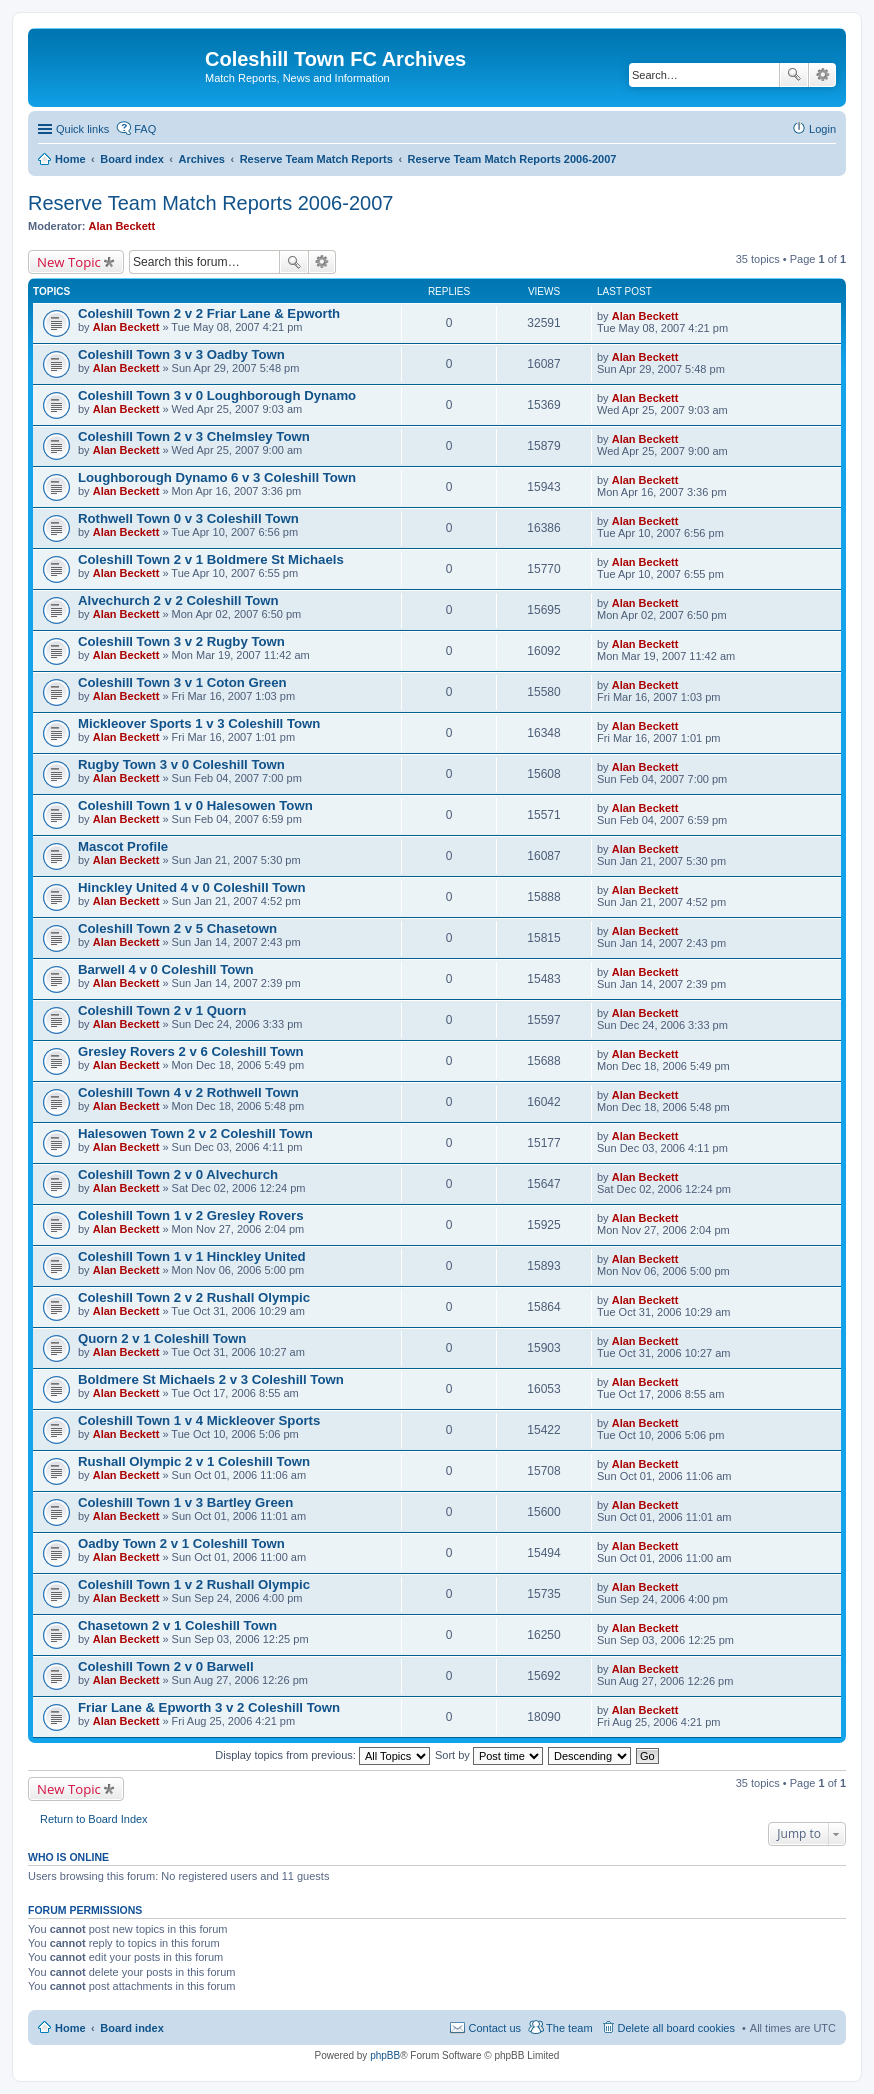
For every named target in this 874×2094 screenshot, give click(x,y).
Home (70, 2028)
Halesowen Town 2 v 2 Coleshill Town (195, 1133)
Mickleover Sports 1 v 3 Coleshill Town (199, 723)
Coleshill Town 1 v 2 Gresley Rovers (191, 1215)
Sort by (489, 1755)
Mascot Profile (123, 846)
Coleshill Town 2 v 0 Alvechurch (178, 1174)
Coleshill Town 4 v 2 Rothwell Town (188, 1092)
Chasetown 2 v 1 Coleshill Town (177, 1625)
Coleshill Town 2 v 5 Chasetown (177, 928)
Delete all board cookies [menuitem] (676, 2028)
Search (794, 75)
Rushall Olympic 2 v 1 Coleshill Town (194, 1461)
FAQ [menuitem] (145, 129)
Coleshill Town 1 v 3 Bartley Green (185, 1502)
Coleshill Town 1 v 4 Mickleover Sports (199, 1420)
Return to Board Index (94, 1819)
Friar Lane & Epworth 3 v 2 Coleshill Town (209, 1707)
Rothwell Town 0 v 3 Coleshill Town (188, 518)
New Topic (69, 262)
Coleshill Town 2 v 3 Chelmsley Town (194, 436)
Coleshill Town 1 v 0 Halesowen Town (195, 805)
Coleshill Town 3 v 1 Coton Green (182, 682)
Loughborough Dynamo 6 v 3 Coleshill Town (217, 477)
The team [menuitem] (569, 2028)
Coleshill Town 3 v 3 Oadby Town (181, 354)
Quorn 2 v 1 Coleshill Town (162, 1338)
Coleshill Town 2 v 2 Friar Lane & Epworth (209, 313)
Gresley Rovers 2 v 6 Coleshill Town (191, 1051)
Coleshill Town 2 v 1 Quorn (162, 1010)
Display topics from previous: (322, 1755)
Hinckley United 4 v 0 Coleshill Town (192, 887)
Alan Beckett (122, 226)
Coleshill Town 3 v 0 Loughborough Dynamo (217, 395)
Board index (132, 2028)
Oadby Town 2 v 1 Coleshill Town (181, 1543)
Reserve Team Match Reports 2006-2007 (210, 203)
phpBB (385, 2055)
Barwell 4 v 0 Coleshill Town (166, 969)
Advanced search (822, 75)
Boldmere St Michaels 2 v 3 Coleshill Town (211, 1379)
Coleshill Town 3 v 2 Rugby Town (181, 641)
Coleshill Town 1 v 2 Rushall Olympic (194, 1584)
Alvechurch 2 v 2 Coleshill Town (178, 600)
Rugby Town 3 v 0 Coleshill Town (181, 764)
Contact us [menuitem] (494, 2028)
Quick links (82, 129)
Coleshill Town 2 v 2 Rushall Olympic (194, 1297)
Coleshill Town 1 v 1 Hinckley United (192, 1256)
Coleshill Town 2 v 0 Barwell (166, 1666)
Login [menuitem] (822, 129)
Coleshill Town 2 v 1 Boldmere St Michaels (211, 559)
